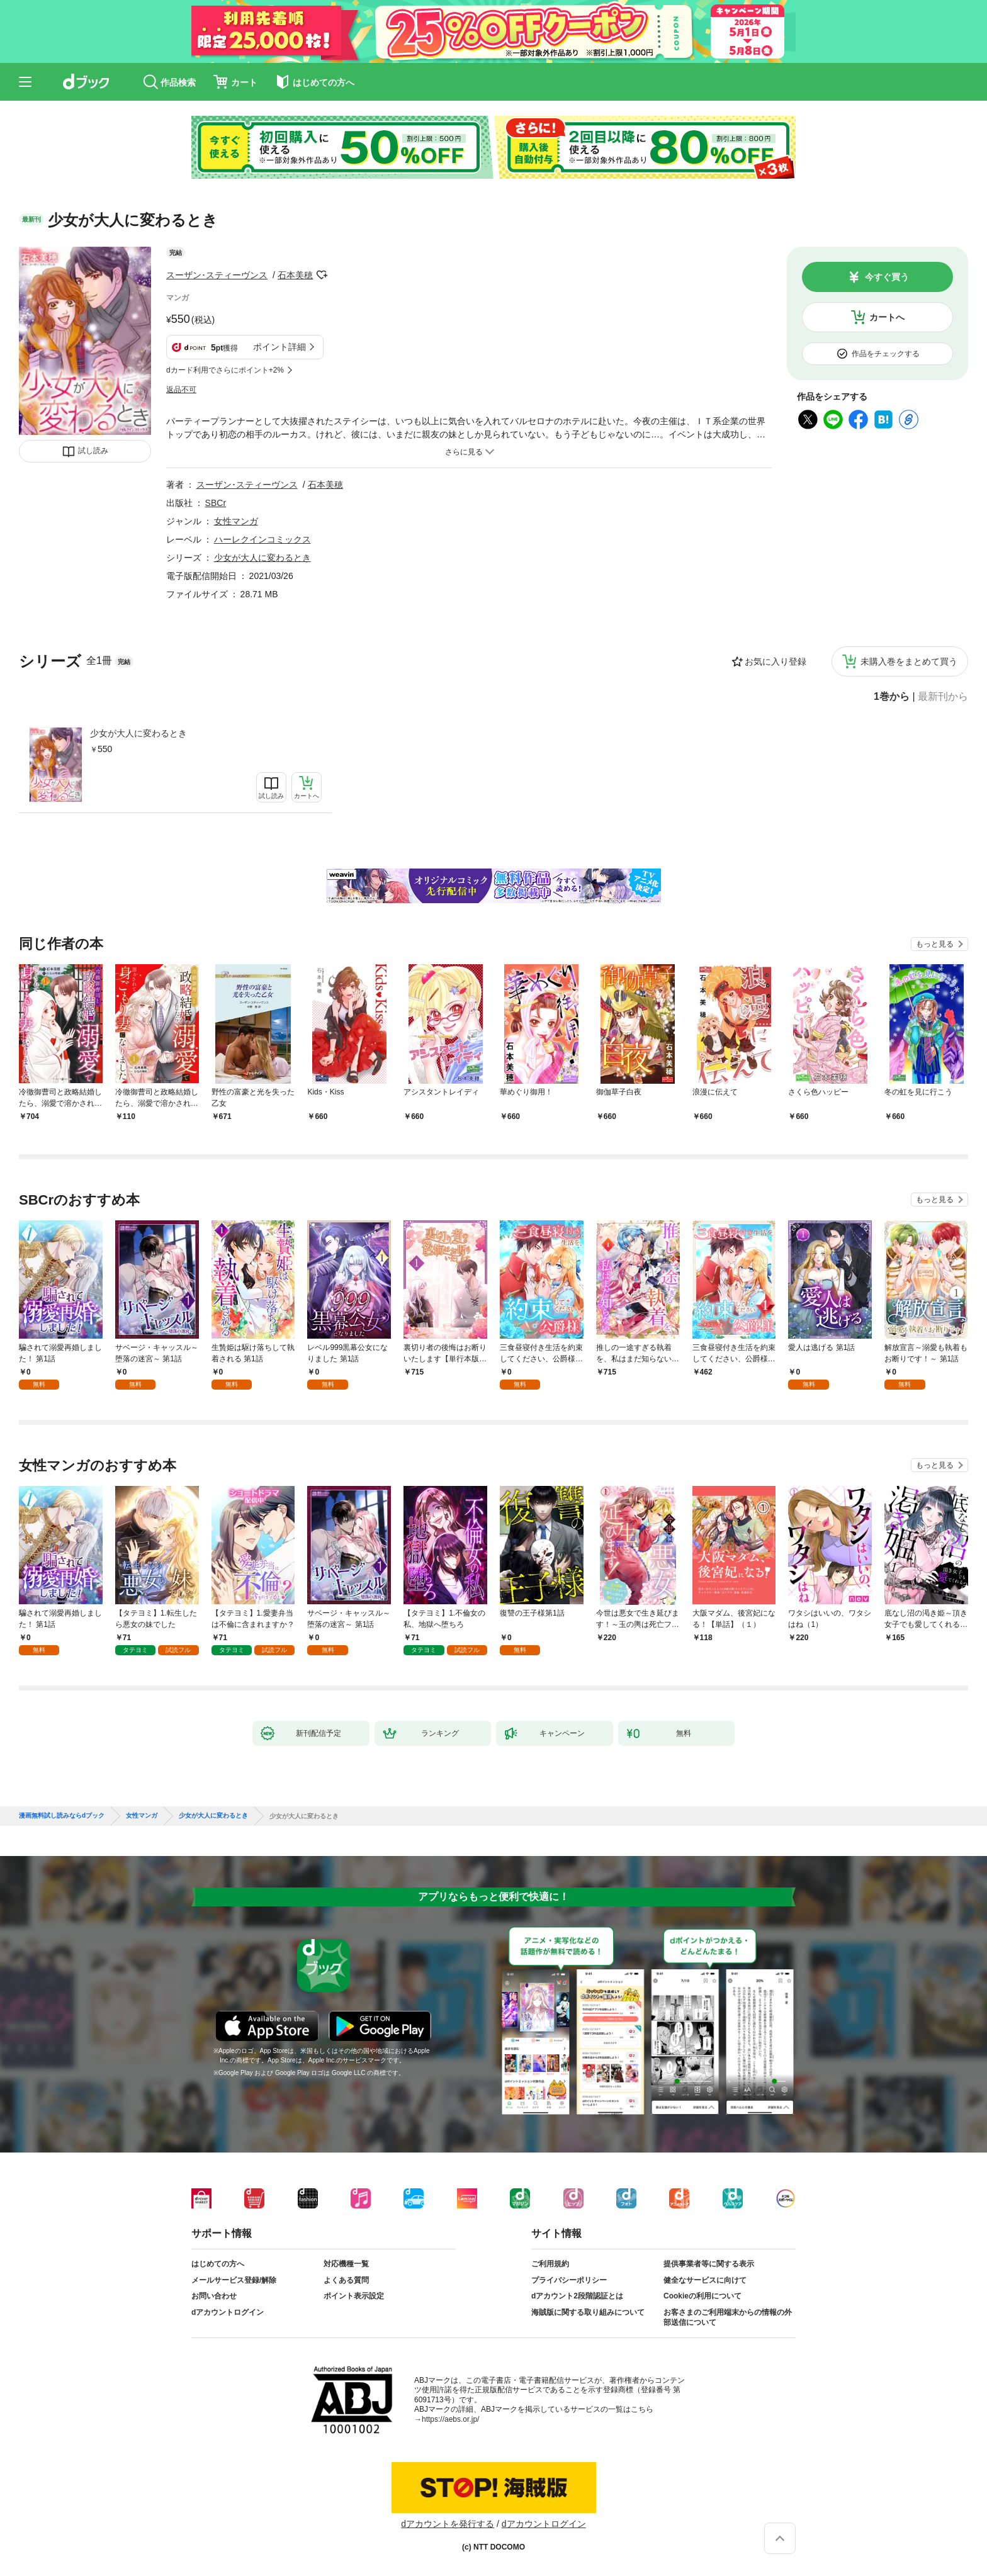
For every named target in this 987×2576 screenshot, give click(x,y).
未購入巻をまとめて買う (908, 661)
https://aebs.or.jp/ (450, 2419)
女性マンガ (236, 521)
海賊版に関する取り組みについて (588, 2312)
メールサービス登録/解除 (233, 2280)
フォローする (321, 275)
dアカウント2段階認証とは (577, 2296)
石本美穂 (295, 275)
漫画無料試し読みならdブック (61, 1816)
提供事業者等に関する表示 (708, 2263)
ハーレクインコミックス (262, 539)
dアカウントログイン (227, 2312)
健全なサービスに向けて (705, 2280)
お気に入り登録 (775, 661)
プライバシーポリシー (569, 2280)
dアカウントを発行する (447, 2524)
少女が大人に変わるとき (138, 733)
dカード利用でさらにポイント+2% (225, 370)
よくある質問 (346, 2280)
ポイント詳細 (279, 347)
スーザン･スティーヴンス (217, 275)
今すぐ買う (887, 277)
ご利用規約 (550, 2263)
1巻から (892, 697)
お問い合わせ (214, 2296)
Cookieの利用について (702, 2296)
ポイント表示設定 (354, 2296)
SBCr (215, 503)
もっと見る (935, 944)
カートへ (887, 317)
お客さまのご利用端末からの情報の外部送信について (727, 2317)
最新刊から (943, 697)
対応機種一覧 (346, 2263)
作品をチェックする (886, 353)
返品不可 (181, 389)
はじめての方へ (217, 2263)
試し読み (93, 450)
